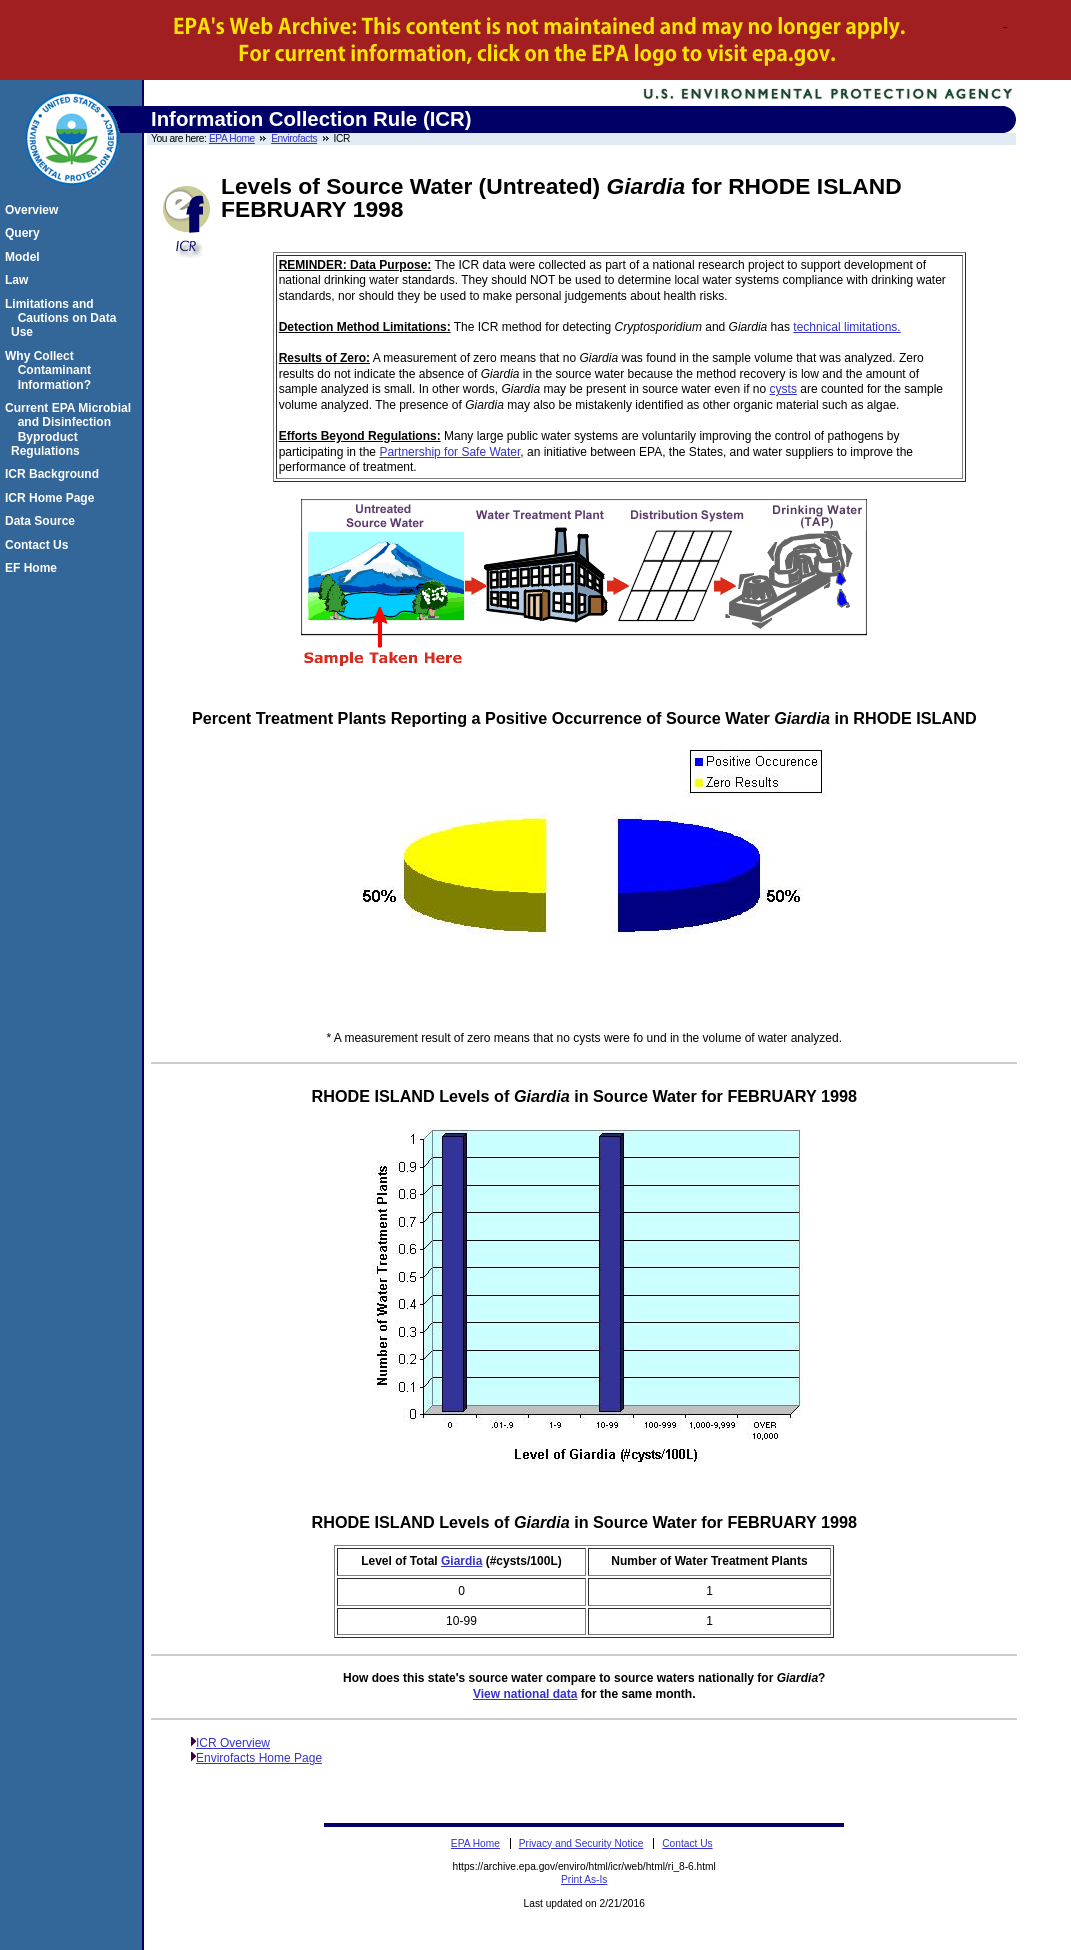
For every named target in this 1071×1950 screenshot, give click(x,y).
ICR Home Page (52, 498)
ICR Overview (233, 1743)
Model (25, 257)
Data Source (43, 521)
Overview (34, 210)
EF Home (34, 568)
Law (19, 280)
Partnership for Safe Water (449, 452)
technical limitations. (846, 327)
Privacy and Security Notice (581, 1843)
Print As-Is (584, 1879)
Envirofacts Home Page (259, 1758)
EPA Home (232, 138)
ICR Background (55, 474)
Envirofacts (294, 138)
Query (25, 233)
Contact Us (39, 545)
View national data (525, 1694)
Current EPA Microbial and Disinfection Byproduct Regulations (71, 429)
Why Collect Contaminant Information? (51, 370)
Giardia (461, 1561)
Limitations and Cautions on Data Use (63, 318)
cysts (783, 389)
